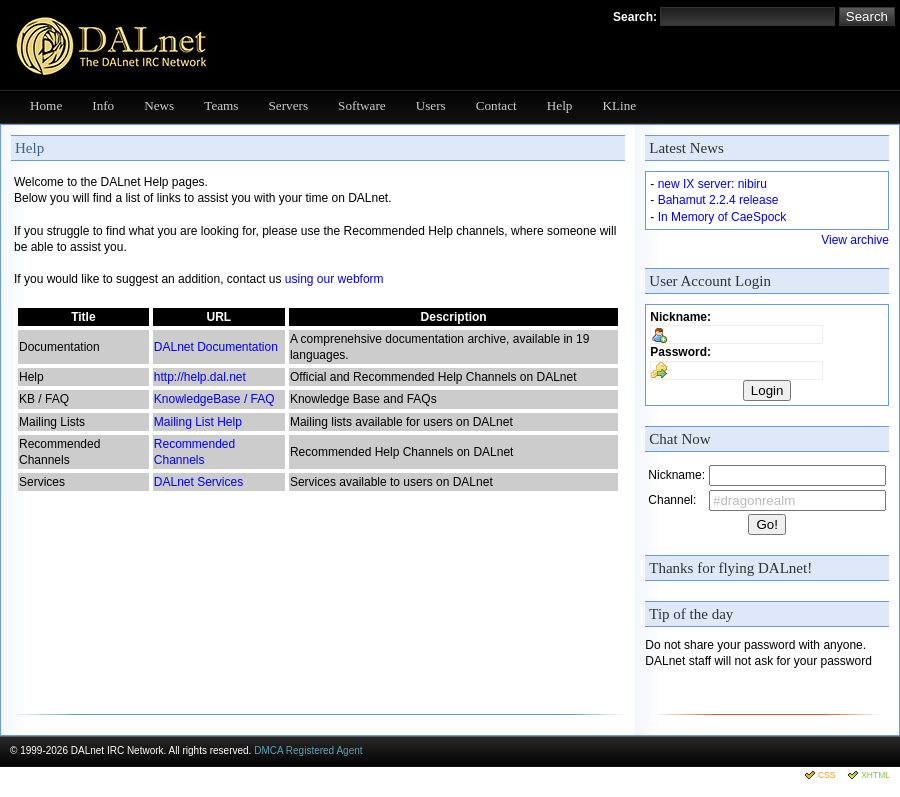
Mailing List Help (198, 422)
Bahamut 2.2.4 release (718, 200)
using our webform (334, 279)
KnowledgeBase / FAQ (214, 399)
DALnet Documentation (216, 347)
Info (103, 105)
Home (46, 105)
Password (678, 352)
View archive (855, 240)
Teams (221, 105)
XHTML (875, 775)
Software (362, 105)
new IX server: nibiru (712, 184)
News (159, 105)
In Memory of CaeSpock (722, 217)
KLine (619, 105)
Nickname (678, 317)
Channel (670, 500)
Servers (289, 105)
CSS (826, 775)
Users (431, 105)
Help (560, 105)
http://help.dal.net (200, 377)
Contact (496, 105)
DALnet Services (198, 482)
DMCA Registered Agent (308, 750)
